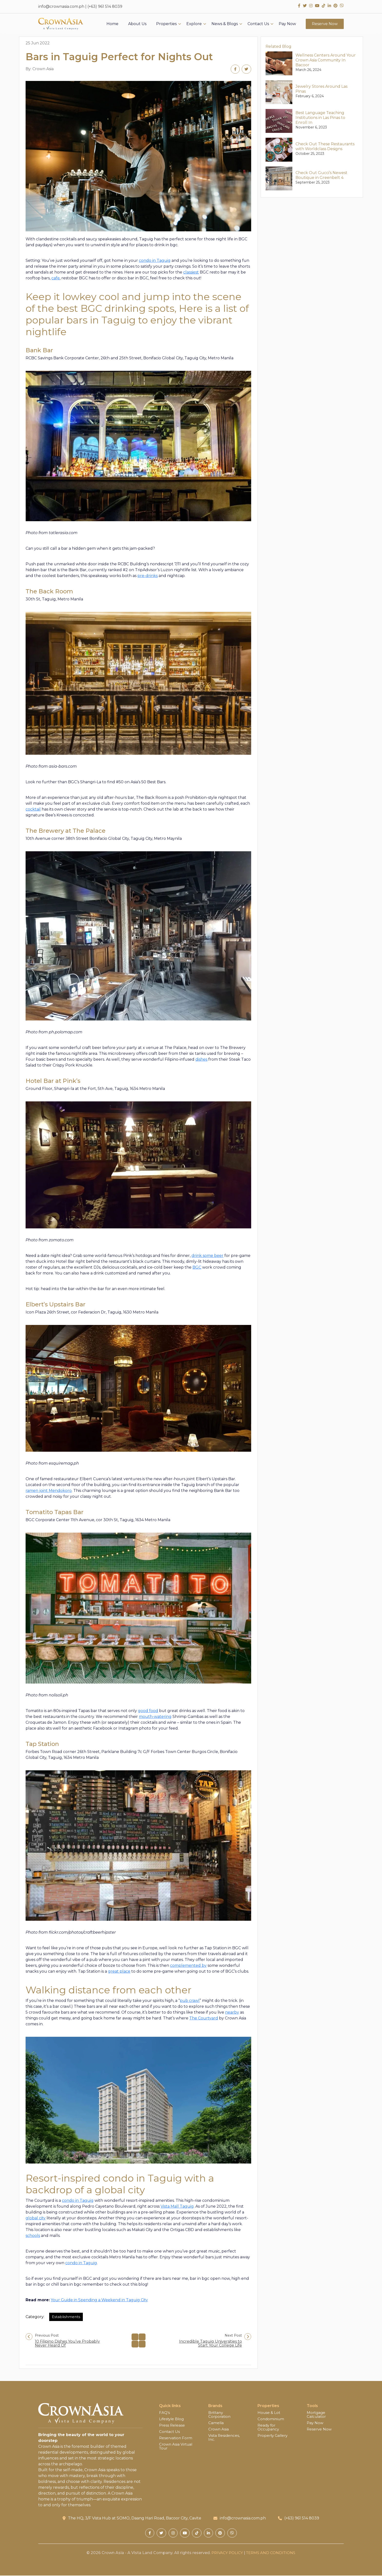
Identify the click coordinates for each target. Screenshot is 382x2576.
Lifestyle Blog (172, 2419)
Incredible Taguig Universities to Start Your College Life (210, 2344)
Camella (216, 2423)
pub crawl (190, 2000)
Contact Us (258, 26)
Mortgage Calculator (317, 2415)
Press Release (172, 2426)
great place (119, 1971)
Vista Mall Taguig (177, 2206)
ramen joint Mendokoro (49, 1491)
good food (148, 1711)
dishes (201, 1059)
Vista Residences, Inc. (224, 2438)
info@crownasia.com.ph (61, 6)
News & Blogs (224, 26)
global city (36, 2218)
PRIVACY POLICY (226, 2553)
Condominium (271, 2419)
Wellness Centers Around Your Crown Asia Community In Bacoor (326, 60)
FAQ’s (164, 2413)
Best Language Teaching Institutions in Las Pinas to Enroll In (320, 117)
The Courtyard (203, 2018)
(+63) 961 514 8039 (104, 6)
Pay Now (287, 26)
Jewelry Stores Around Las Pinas (321, 89)
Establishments (67, 2317)
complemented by (188, 1965)
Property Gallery (274, 2436)
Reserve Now (325, 25)
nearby (232, 2012)
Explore (194, 26)
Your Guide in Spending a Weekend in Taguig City (99, 2300)
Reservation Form (176, 2438)
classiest (191, 272)
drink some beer (207, 1256)
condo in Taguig (155, 260)
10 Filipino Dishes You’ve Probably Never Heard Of (67, 2344)
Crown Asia (218, 2429)
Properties (166, 26)
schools (33, 2235)
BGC (196, 1267)
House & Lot (269, 2413)
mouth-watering (155, 1716)
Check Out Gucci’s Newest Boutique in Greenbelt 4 (321, 175)
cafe (55, 278)
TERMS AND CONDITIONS (271, 2553)
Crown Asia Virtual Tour (176, 2446)
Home (112, 26)
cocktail (33, 809)
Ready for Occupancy (269, 2427)
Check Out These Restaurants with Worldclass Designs (325, 146)
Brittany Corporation (219, 2415)
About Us (137, 26)
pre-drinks (147, 576)
